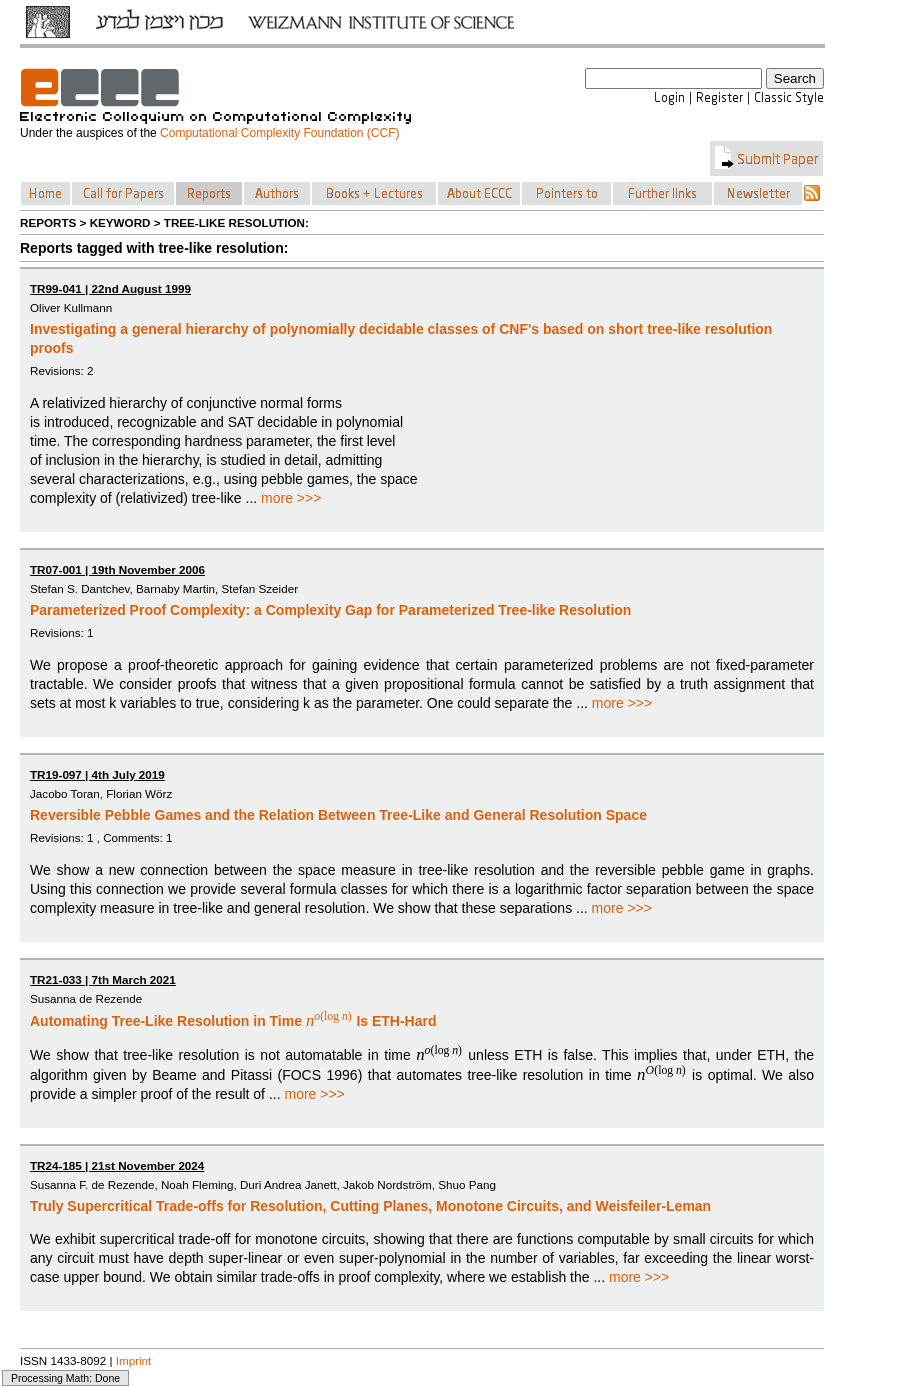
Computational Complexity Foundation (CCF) (279, 133)
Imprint (134, 1360)
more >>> (291, 498)
